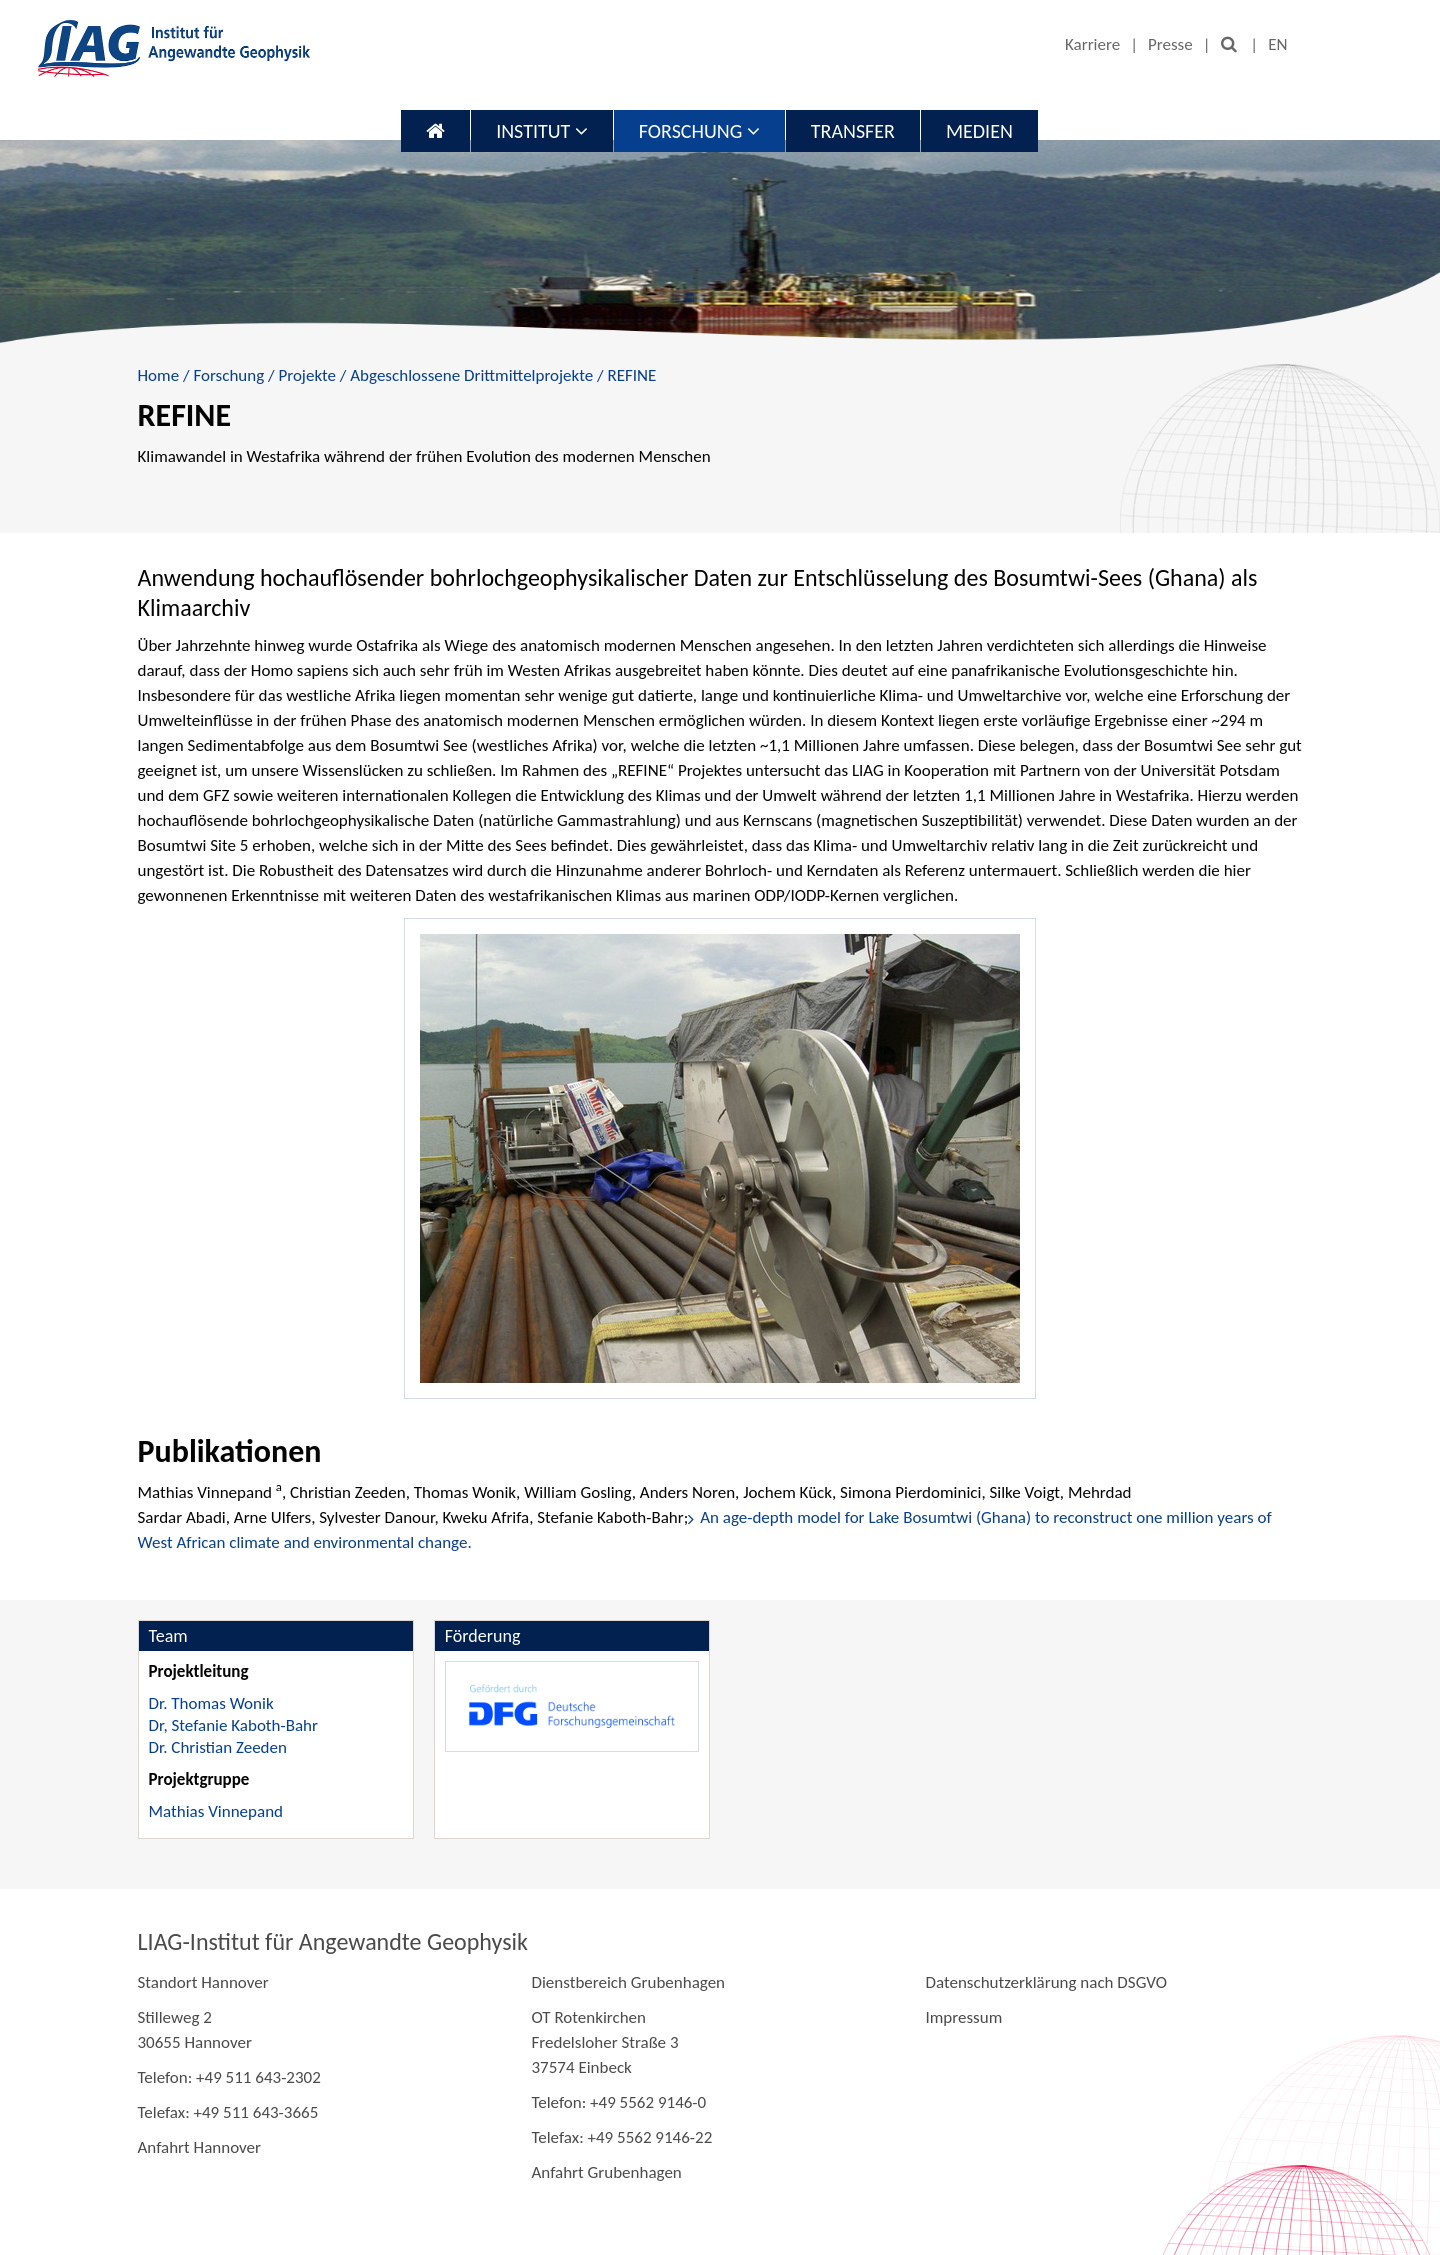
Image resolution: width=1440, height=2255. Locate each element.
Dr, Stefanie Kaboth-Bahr (233, 1725)
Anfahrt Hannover (199, 2147)
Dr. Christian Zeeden (218, 1747)
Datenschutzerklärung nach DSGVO (1046, 1982)
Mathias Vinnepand (216, 1811)
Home (159, 375)
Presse (1170, 44)
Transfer (853, 131)
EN (1277, 44)
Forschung (699, 131)
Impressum (963, 2017)
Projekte (307, 375)
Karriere (1092, 44)
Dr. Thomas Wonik (211, 1703)
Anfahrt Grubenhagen (606, 2172)
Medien (979, 131)
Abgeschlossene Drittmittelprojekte (471, 375)
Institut (542, 131)
